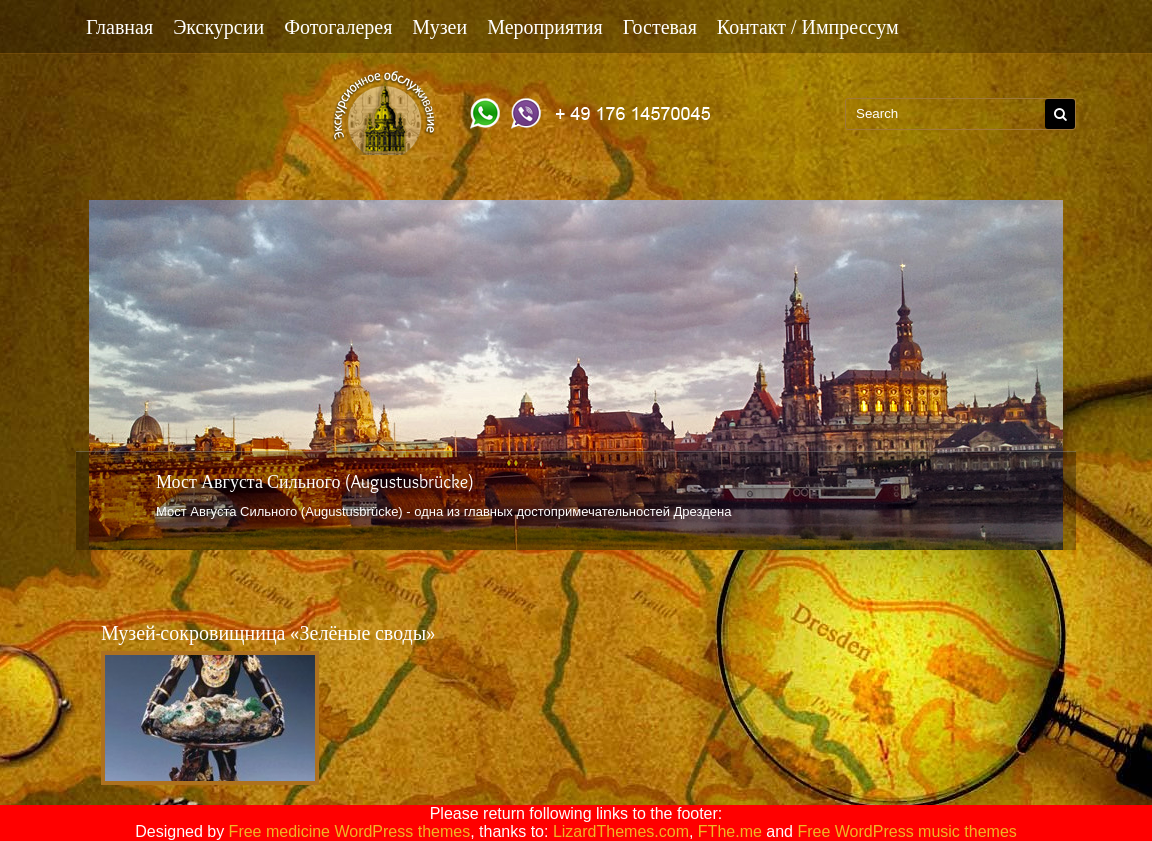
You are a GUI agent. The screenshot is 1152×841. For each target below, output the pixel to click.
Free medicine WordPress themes (350, 831)
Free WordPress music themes (906, 831)
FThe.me (730, 831)
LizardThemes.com (621, 831)
